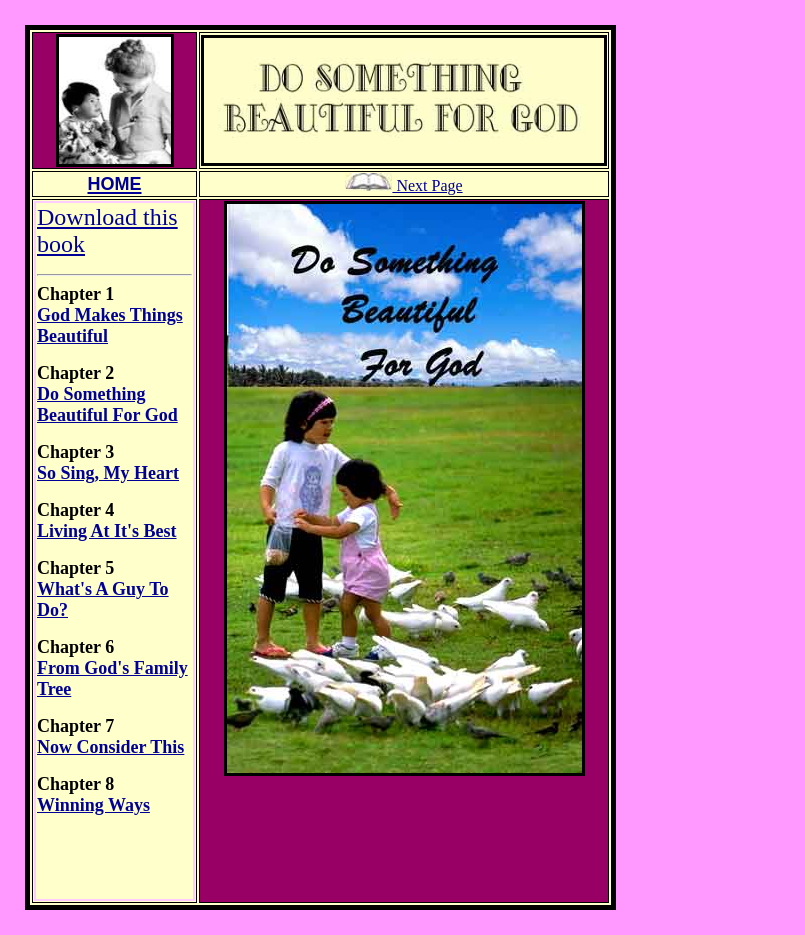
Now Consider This (110, 747)
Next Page (403, 185)
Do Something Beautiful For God (107, 404)
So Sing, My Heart (108, 473)
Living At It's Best (107, 531)
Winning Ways (93, 805)
